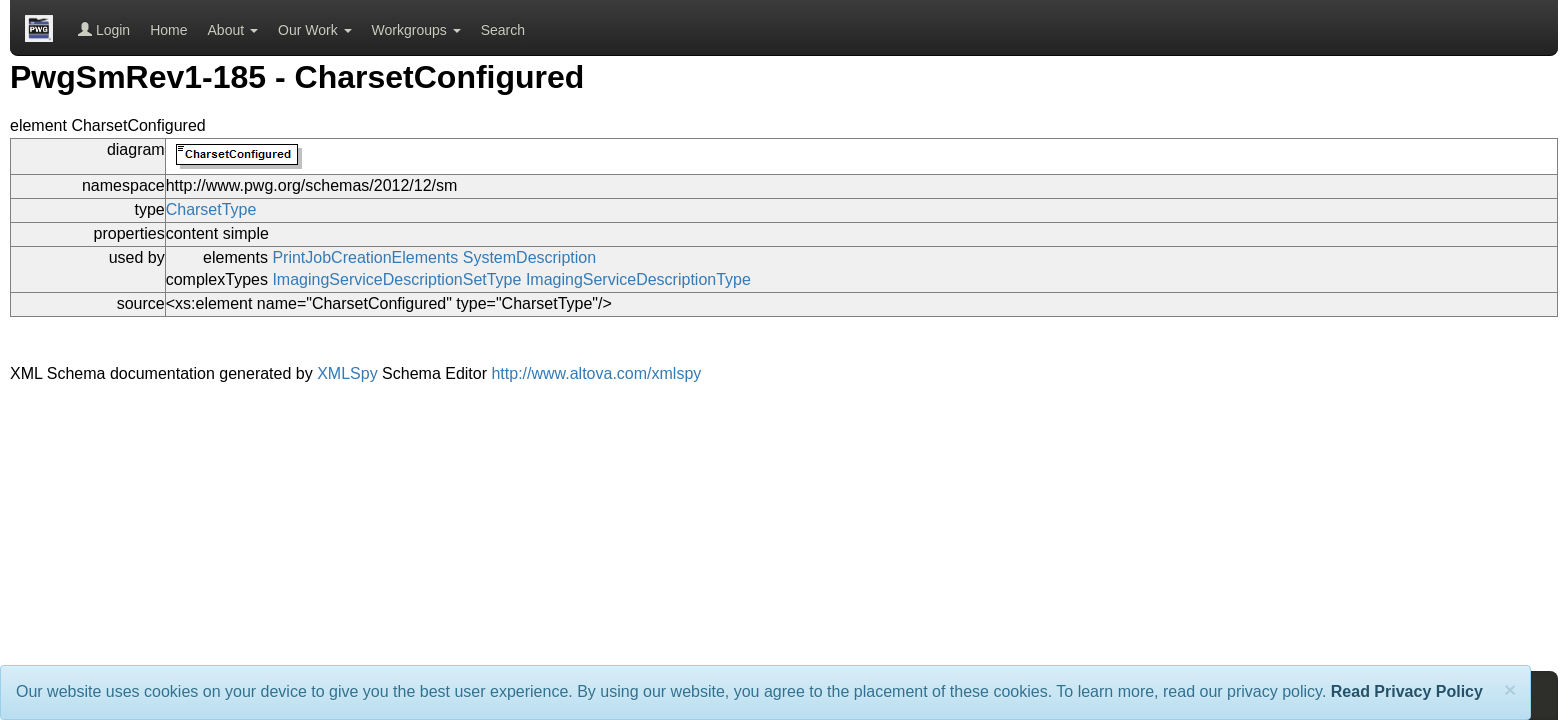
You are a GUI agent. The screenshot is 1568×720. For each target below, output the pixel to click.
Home (168, 30)
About (233, 30)
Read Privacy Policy (1407, 691)
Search (503, 30)
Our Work (315, 30)
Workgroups (416, 30)
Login (104, 30)
